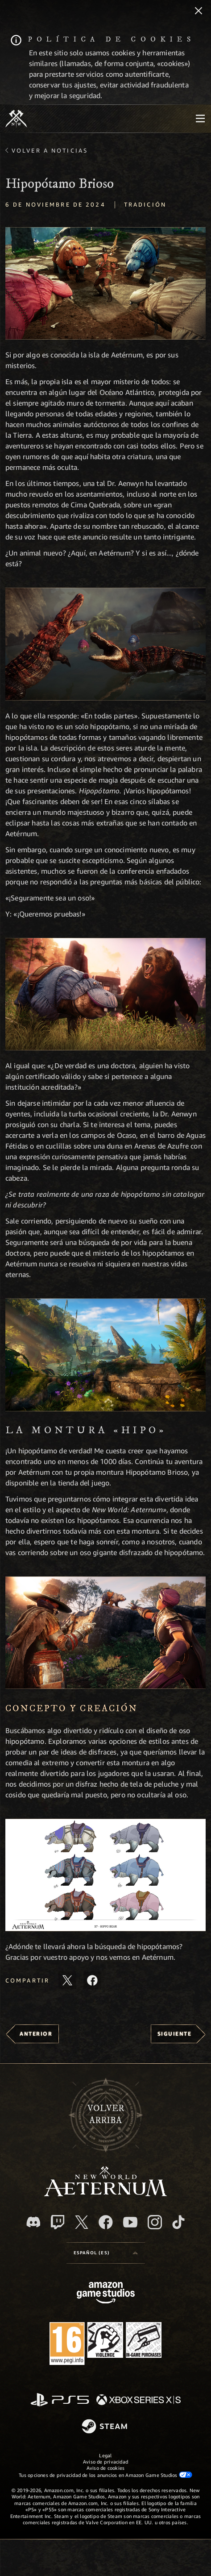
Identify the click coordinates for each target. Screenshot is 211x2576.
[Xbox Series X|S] (138, 2400)
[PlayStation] (60, 2400)
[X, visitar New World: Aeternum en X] (81, 2222)
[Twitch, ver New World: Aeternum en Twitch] (57, 2222)
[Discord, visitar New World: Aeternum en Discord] (33, 2222)
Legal (105, 2455)
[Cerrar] (198, 11)
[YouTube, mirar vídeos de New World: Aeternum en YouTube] (130, 2222)
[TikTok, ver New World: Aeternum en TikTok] (178, 2222)
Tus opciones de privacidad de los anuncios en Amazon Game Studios (105, 2475)
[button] (105, 283)
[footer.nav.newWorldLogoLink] (105, 2194)
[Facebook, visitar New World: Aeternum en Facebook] (106, 2222)
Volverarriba (105, 2114)
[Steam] (105, 2427)
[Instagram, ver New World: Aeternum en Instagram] (155, 2222)
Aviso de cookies (106, 2468)
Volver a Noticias (50, 150)
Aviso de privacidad (105, 2461)
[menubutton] (200, 119)
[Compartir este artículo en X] (67, 1980)
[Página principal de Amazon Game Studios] (106, 2294)
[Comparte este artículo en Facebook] (92, 1980)
